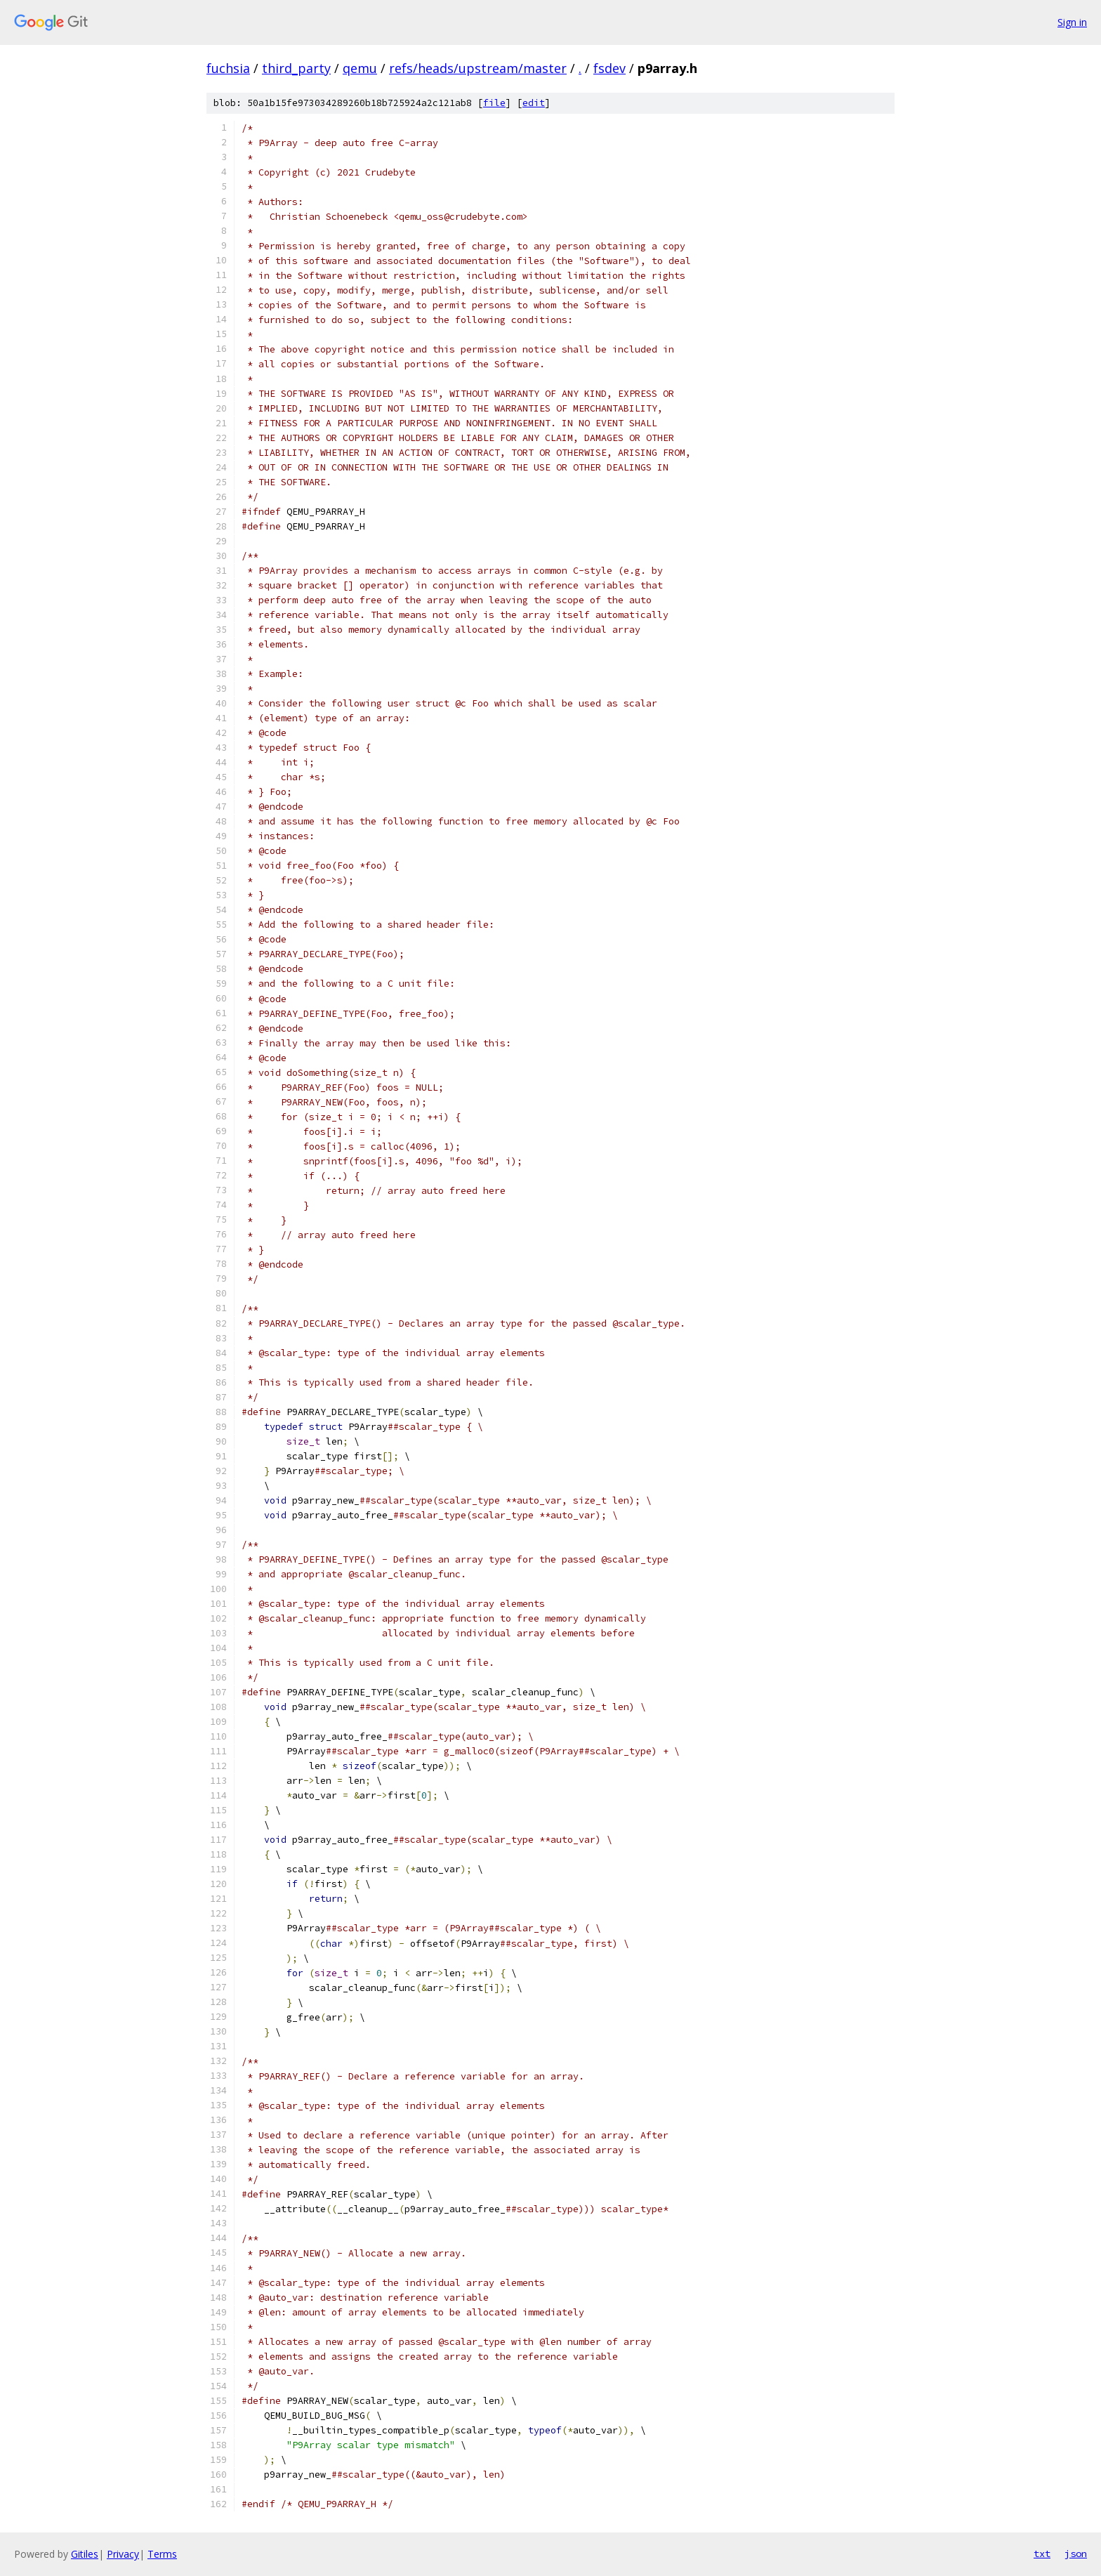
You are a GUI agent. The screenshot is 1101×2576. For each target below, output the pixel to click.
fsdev (609, 68)
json (1075, 2553)
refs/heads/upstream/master (478, 68)
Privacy (123, 2554)
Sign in (1072, 22)
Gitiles (84, 2554)
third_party (296, 68)
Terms (162, 2554)
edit (533, 103)
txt (1042, 2553)
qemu (360, 68)
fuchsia (228, 68)
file (494, 103)
